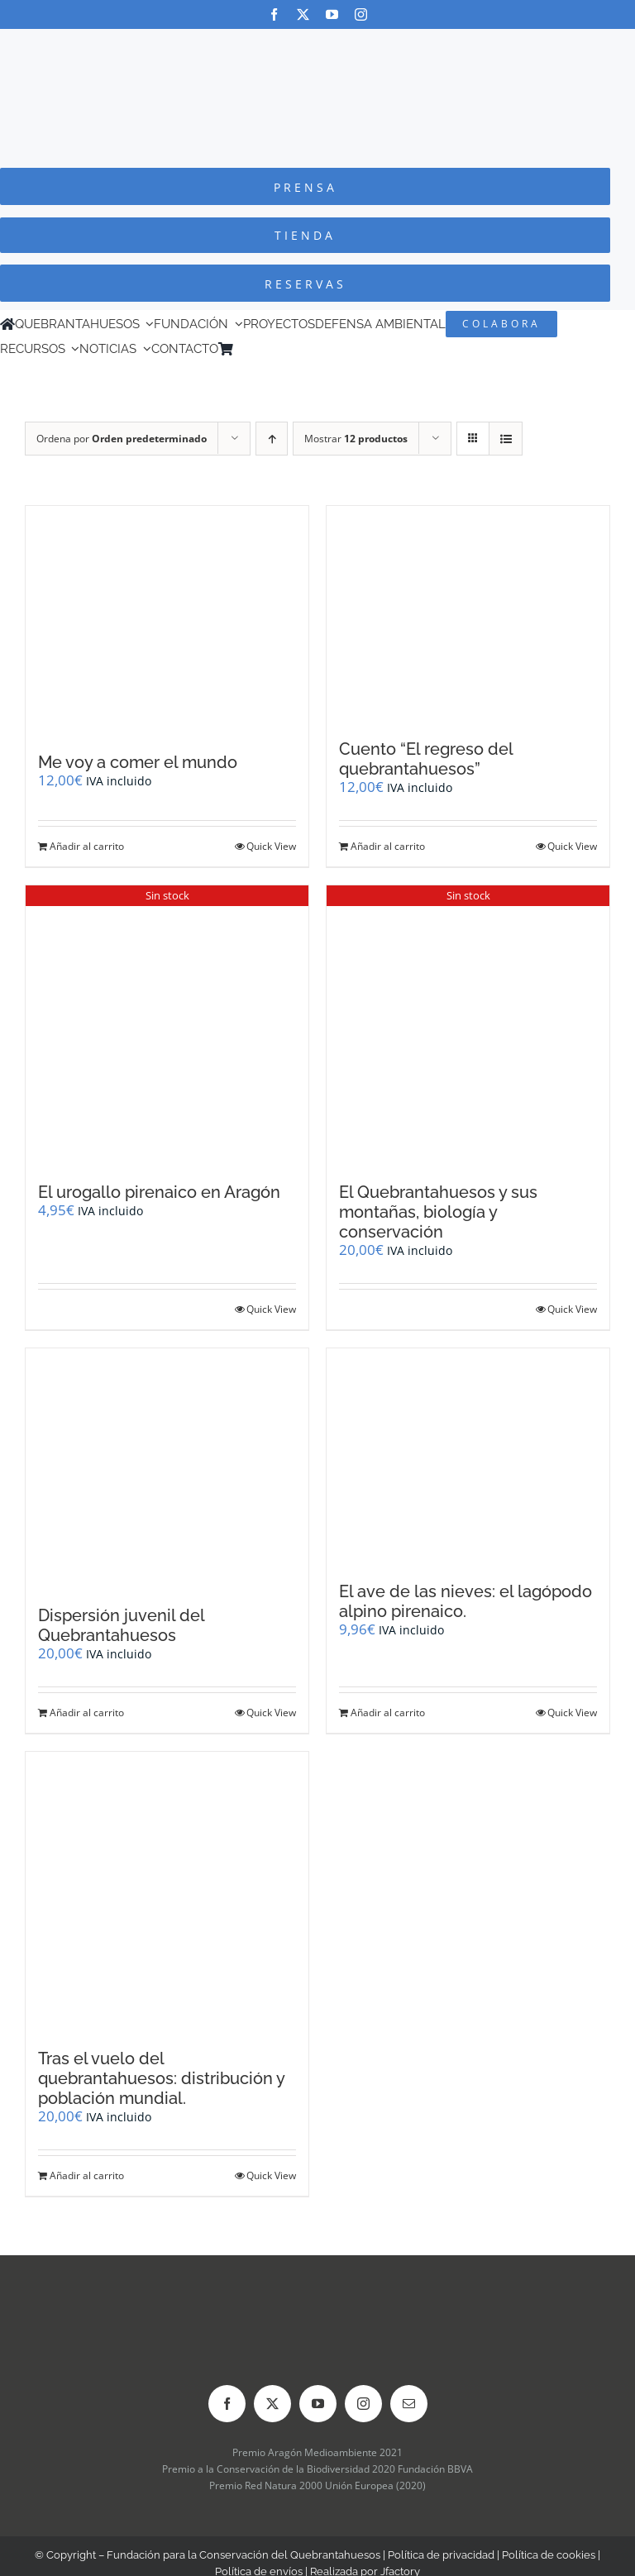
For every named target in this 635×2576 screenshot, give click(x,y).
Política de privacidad (441, 2555)
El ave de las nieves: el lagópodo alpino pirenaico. (465, 1601)
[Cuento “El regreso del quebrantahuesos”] (468, 614)
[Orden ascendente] (271, 439)
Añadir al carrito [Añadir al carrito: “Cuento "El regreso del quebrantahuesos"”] (388, 846)
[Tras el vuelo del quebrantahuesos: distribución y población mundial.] (167, 1892)
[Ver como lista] (505, 438)
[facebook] (274, 14)
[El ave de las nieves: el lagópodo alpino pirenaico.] (468, 1456)
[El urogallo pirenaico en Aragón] (167, 1025)
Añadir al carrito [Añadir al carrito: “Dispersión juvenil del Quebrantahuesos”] (87, 1712)
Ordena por (121, 439)
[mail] (408, 2403)
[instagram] (361, 14)
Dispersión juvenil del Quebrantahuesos (121, 1625)
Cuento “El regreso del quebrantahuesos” (426, 759)
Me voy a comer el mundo (137, 762)
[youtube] (332, 14)
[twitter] (303, 14)
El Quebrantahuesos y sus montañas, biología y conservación (438, 1212)
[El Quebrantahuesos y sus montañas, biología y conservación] (468, 1025)
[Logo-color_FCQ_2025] (317, 44)
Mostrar (356, 439)
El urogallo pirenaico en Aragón (159, 1192)
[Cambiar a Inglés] (263, 349)
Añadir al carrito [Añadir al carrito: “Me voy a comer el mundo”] (87, 846)
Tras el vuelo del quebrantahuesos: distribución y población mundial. (161, 2078)
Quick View (271, 846)
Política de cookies (548, 2555)
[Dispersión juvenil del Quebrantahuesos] (167, 1468)
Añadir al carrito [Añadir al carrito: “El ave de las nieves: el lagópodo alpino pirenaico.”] (388, 1712)
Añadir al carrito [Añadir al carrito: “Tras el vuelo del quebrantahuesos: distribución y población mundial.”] (87, 2175)
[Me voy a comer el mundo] (167, 621)
